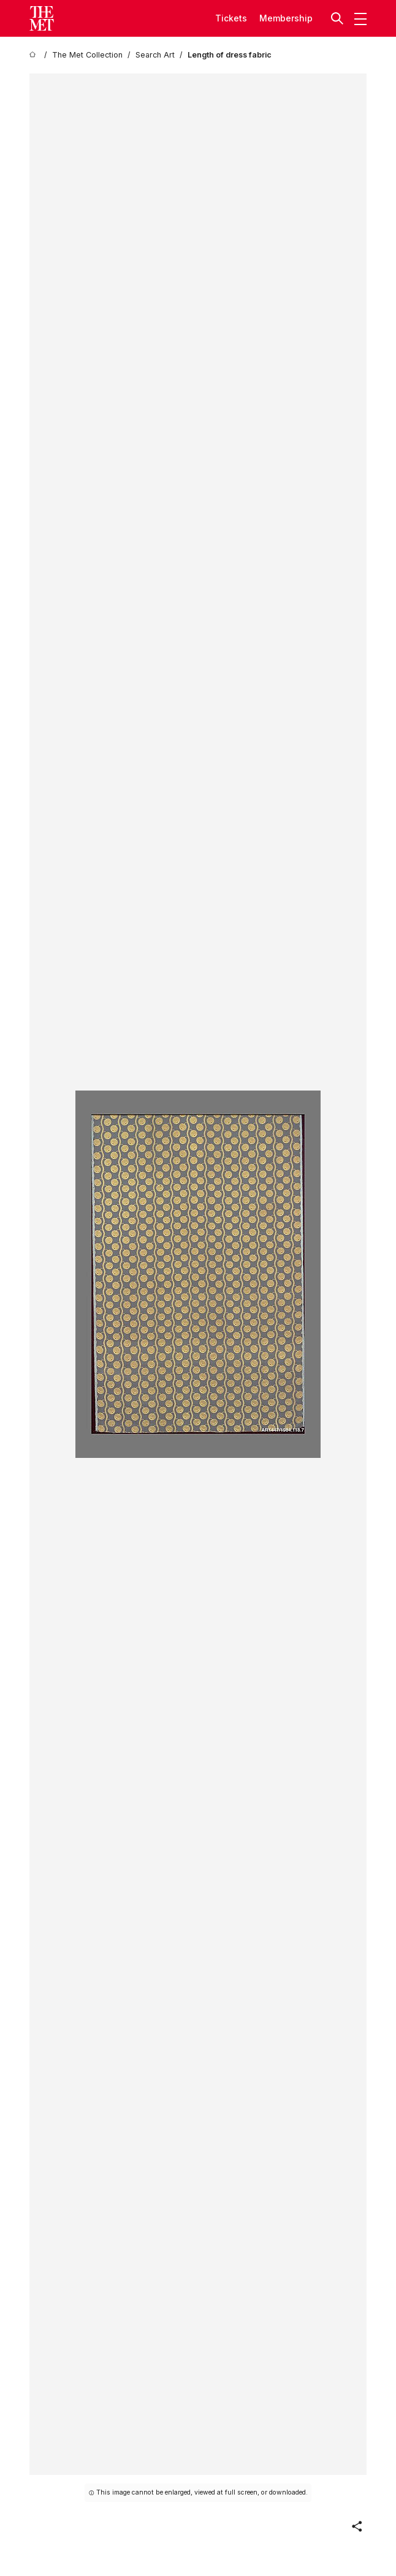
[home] (34, 55)
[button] (338, 18)
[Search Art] (155, 55)
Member (276, 18)
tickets (231, 18)
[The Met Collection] (87, 55)
